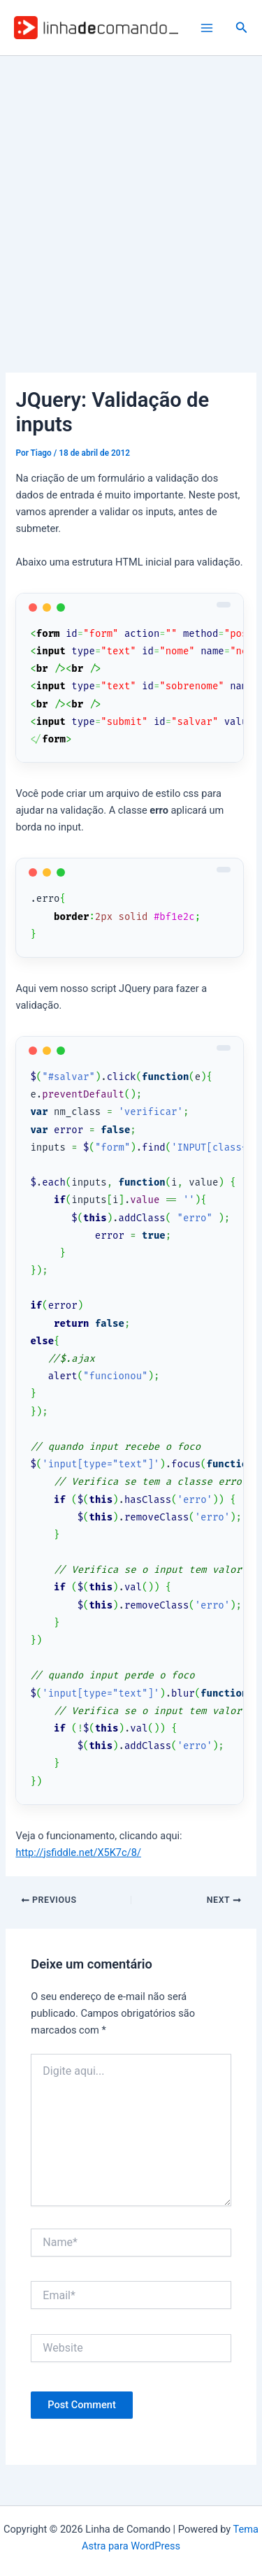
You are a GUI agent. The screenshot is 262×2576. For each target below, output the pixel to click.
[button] (241, 27)
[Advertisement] (131, 194)
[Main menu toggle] (206, 28)
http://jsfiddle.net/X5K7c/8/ (77, 1852)
